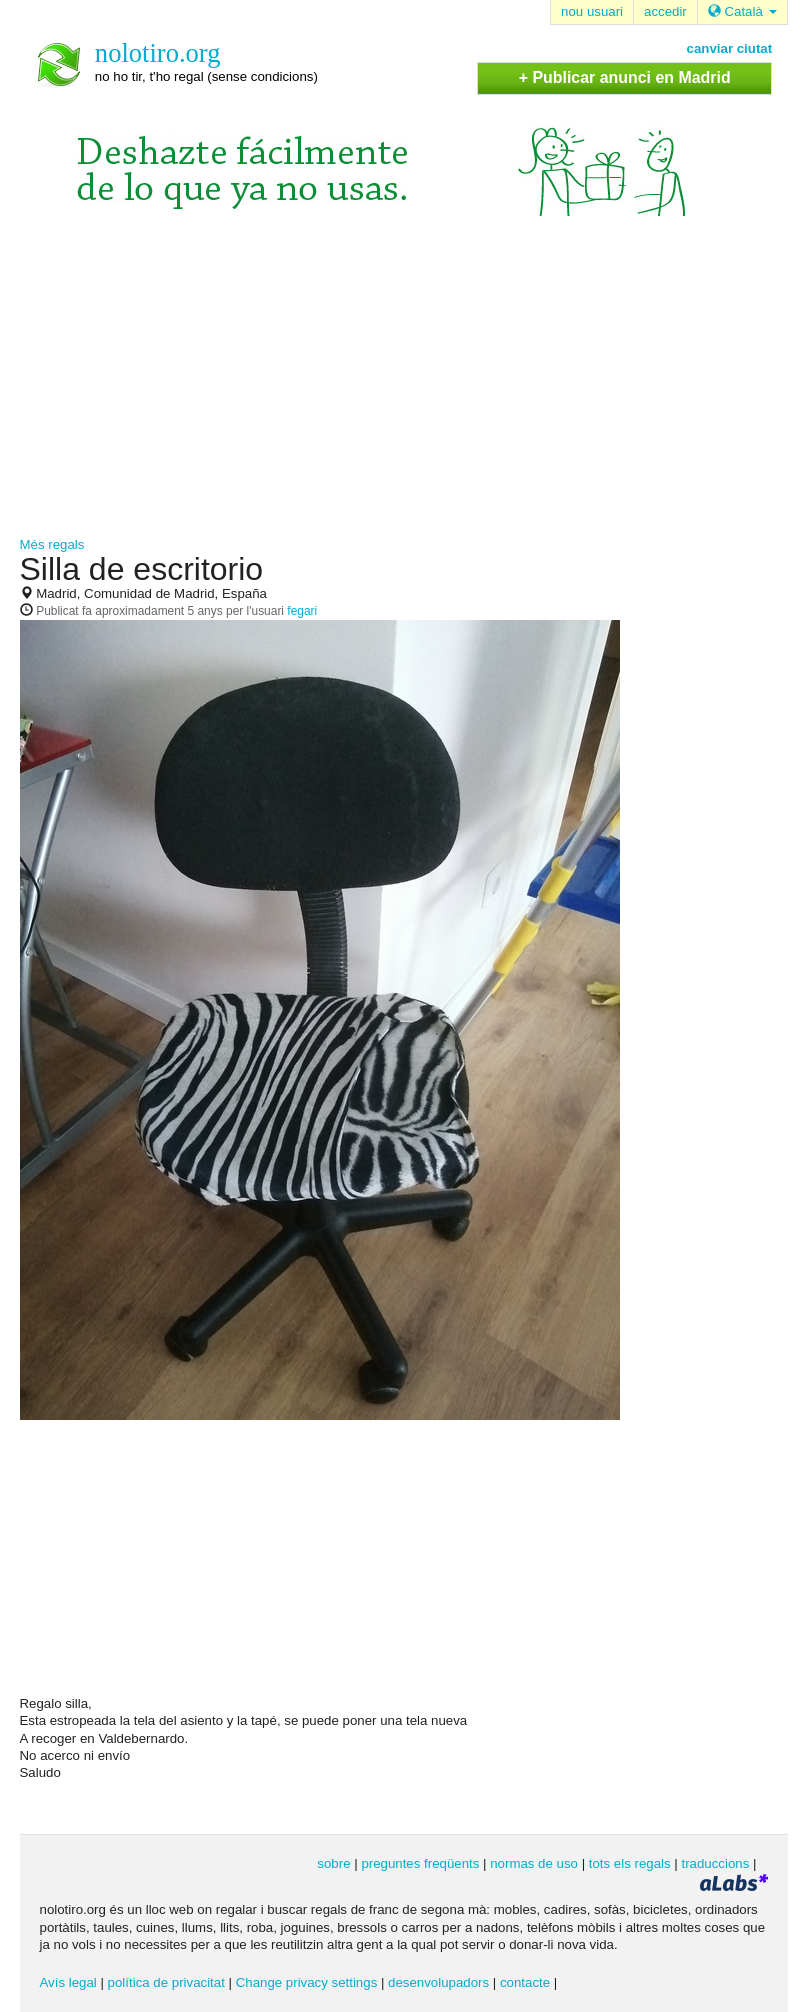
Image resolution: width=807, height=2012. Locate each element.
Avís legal (68, 1982)
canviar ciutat (730, 48)
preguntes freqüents (420, 1863)
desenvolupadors (438, 1982)
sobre (333, 1863)
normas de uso (534, 1863)
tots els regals (630, 1863)
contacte (525, 1982)
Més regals (52, 544)
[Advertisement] (404, 386)
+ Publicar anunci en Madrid (625, 77)
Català (742, 11)
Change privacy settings (307, 1982)
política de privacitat (166, 1982)
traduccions (715, 1863)
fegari (302, 611)
